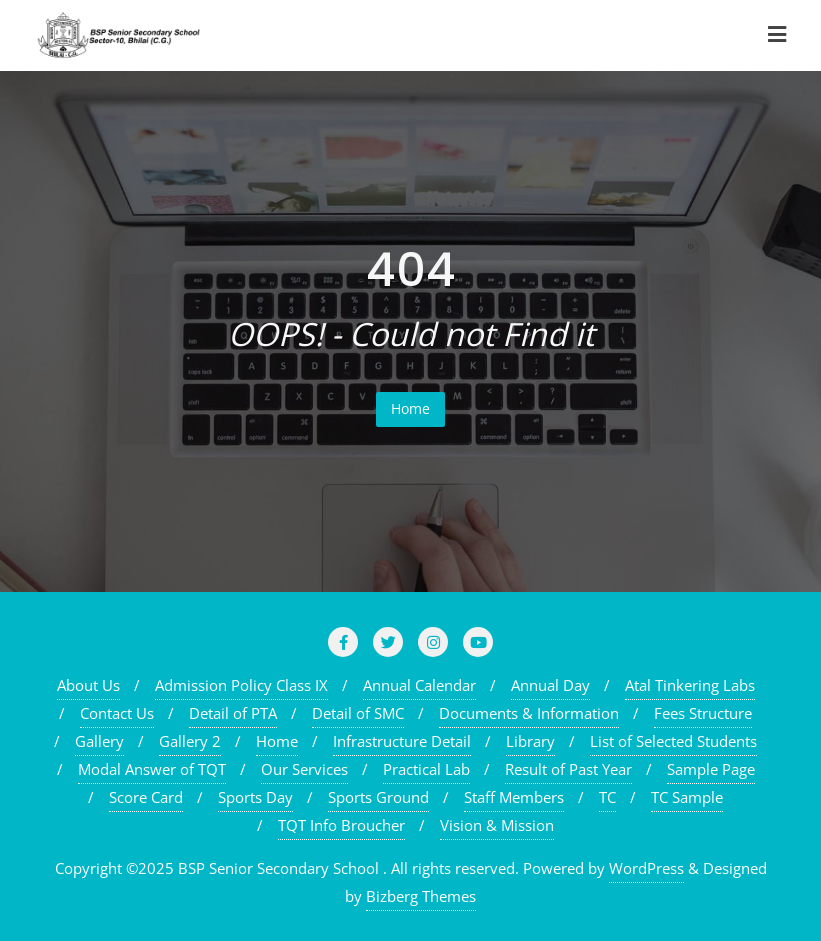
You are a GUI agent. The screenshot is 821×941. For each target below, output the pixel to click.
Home (410, 408)
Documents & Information (529, 713)
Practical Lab (426, 769)
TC (607, 797)
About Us (88, 685)
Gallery (99, 741)
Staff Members (514, 797)
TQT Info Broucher (341, 825)
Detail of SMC (358, 713)
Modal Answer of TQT (152, 769)
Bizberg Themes (421, 896)
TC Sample (687, 797)
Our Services (304, 769)
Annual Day (550, 685)
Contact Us (117, 713)
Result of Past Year (568, 769)
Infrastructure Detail (402, 741)
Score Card (146, 797)
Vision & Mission (497, 825)
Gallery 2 (190, 741)
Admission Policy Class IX (241, 685)
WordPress (646, 868)
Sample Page (711, 769)
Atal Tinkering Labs (690, 685)
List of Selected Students (673, 741)
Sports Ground (378, 797)
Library (530, 741)
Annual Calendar (419, 685)
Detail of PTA (233, 713)
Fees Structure (703, 713)
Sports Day (255, 797)
